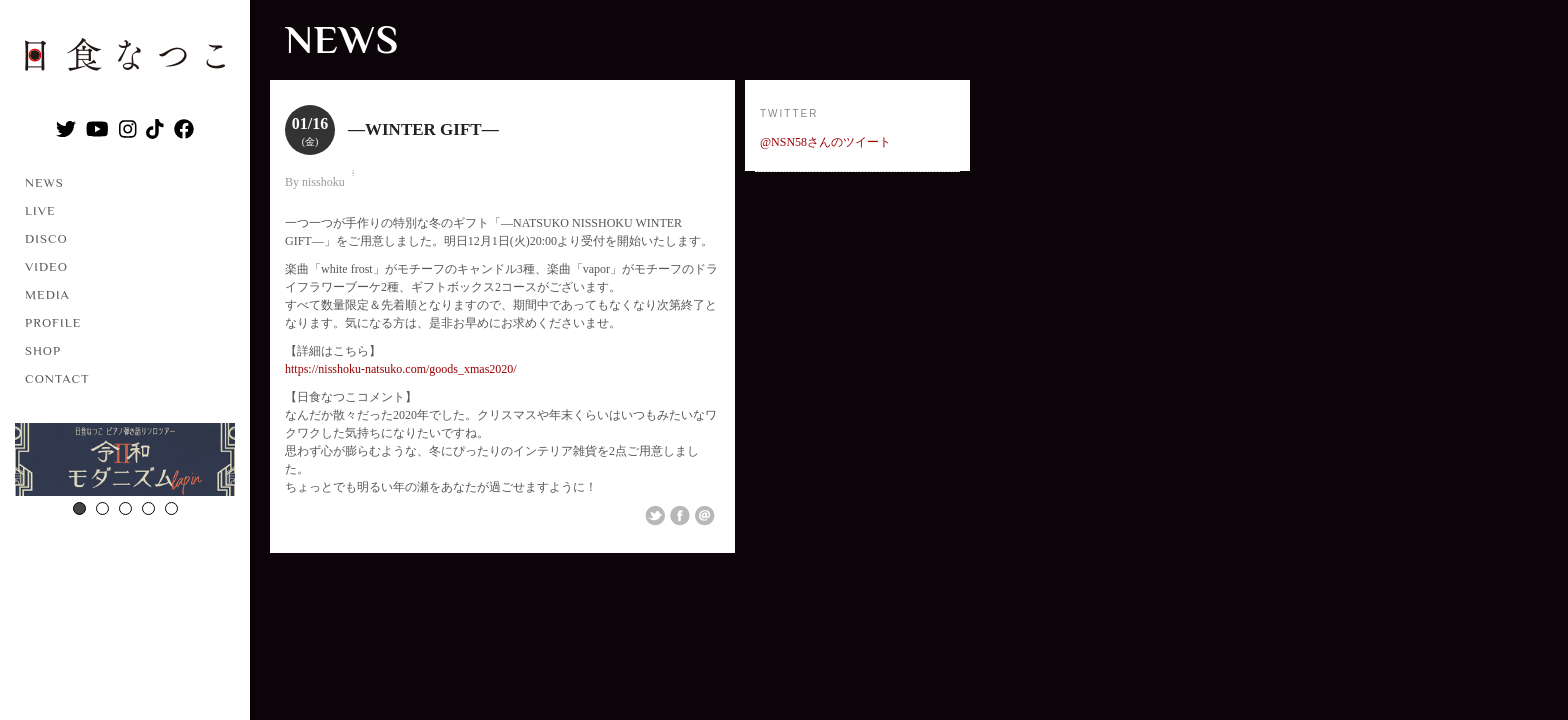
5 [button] (171, 508)
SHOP (43, 350)
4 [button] (148, 508)
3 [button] (125, 508)
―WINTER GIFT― (423, 129)
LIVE (40, 210)
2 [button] (102, 508)
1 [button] (79, 508)
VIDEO (46, 266)
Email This (705, 516)
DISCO (46, 238)
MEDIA (47, 294)
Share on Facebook (680, 516)
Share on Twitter (655, 516)
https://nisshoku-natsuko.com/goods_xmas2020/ (401, 369)
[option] (125, 462)
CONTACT (57, 378)
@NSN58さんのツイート (825, 142)
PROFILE (53, 322)
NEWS (44, 182)
